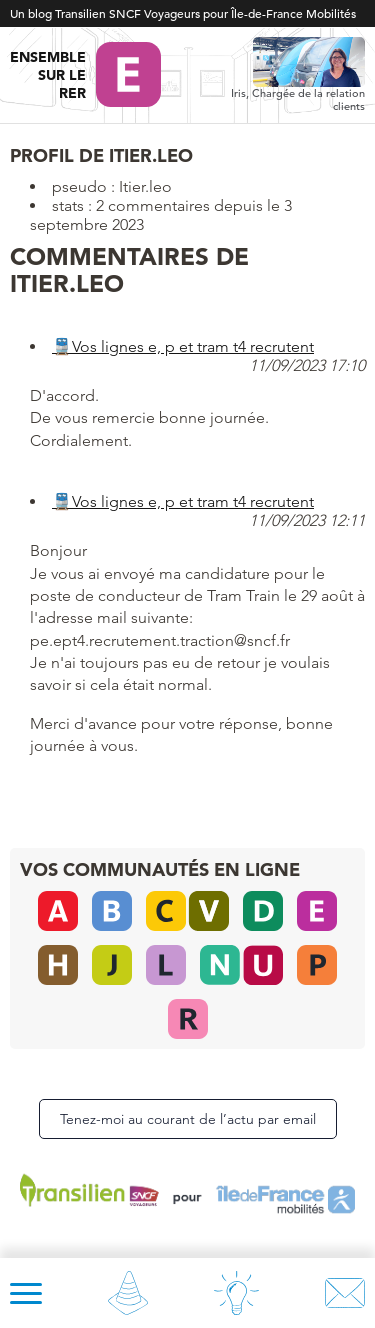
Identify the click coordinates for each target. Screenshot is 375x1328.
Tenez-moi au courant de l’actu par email (188, 1119)
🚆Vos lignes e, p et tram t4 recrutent (183, 346)
